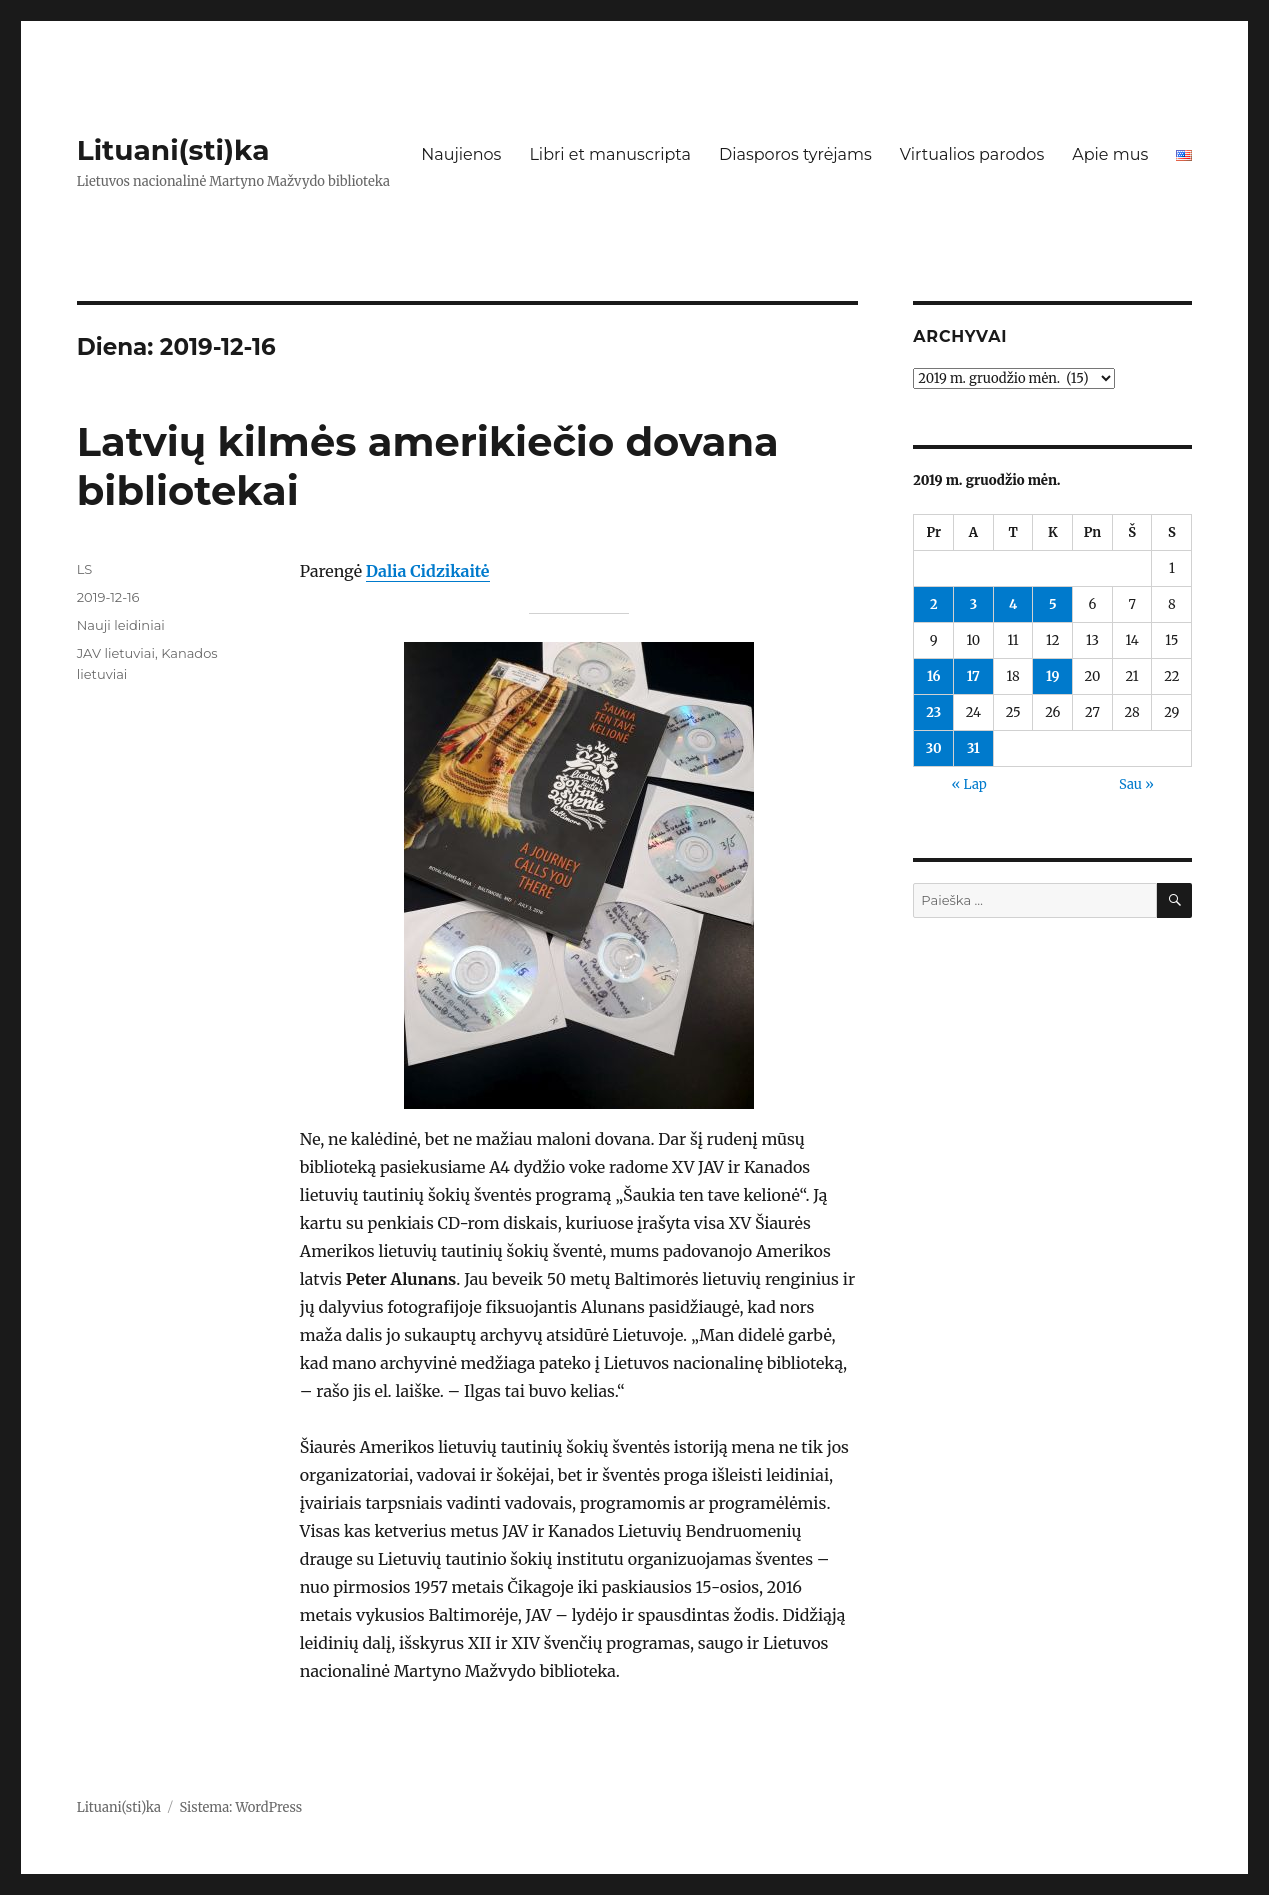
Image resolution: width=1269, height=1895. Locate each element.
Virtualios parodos (972, 154)
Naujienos (461, 154)
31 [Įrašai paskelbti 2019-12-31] (973, 748)
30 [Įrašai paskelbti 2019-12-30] (934, 748)
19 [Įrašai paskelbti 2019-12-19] (1052, 676)
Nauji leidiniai (121, 625)
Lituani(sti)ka (173, 150)
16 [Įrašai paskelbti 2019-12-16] (934, 676)
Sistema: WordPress (241, 1807)
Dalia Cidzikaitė (428, 571)
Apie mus (1110, 154)
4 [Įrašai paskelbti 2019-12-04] (1013, 604)
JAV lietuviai (116, 653)
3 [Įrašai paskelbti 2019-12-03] (973, 604)
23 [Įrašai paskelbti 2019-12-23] (933, 712)
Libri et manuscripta (610, 154)
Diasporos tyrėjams (795, 154)
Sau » (1136, 784)
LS (85, 569)
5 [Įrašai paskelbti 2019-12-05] (1053, 604)
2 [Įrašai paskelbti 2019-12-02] (934, 604)
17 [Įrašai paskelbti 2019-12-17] (973, 676)
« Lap (968, 784)
